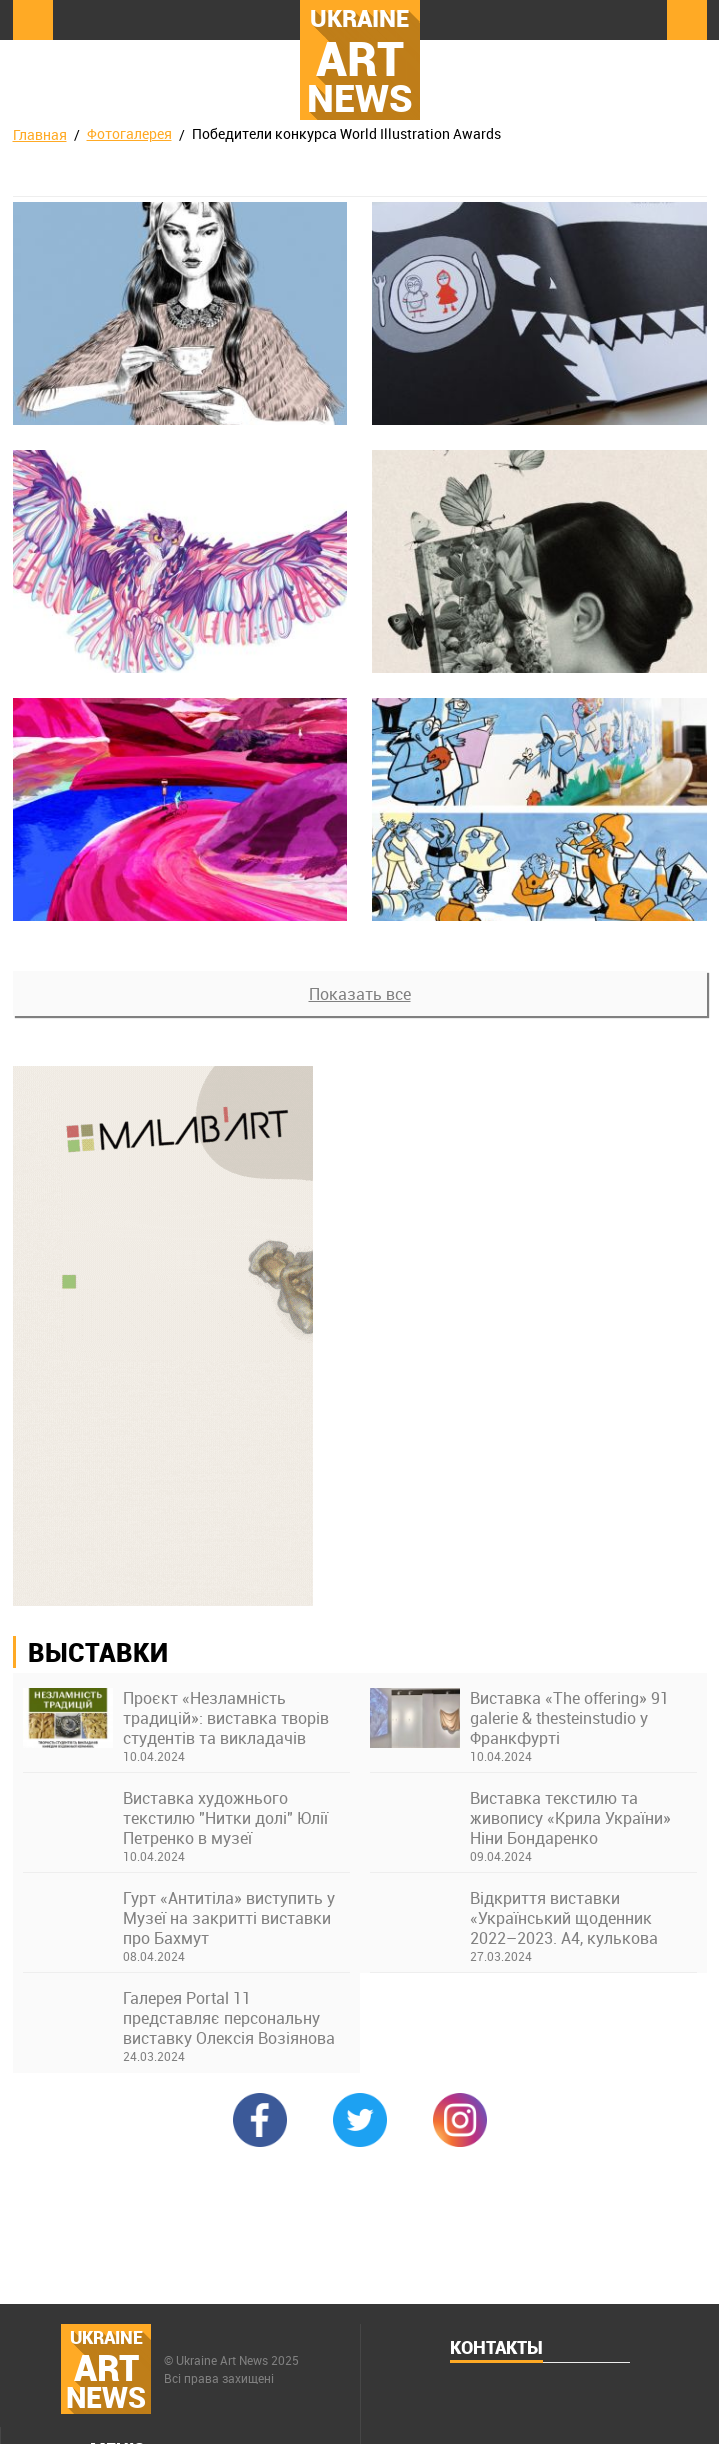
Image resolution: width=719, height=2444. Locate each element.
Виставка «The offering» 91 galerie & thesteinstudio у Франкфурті (569, 1718)
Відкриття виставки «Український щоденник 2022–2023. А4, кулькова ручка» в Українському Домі (577, 1918)
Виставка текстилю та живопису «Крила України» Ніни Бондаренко (570, 1818)
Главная (40, 134)
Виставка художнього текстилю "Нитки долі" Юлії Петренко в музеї (225, 1818)
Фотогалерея (129, 133)
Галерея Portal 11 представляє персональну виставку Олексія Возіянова (229, 2018)
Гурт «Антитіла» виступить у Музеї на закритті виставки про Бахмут (229, 1918)
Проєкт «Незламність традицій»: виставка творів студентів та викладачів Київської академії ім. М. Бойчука (226, 1718)
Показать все (360, 994)
